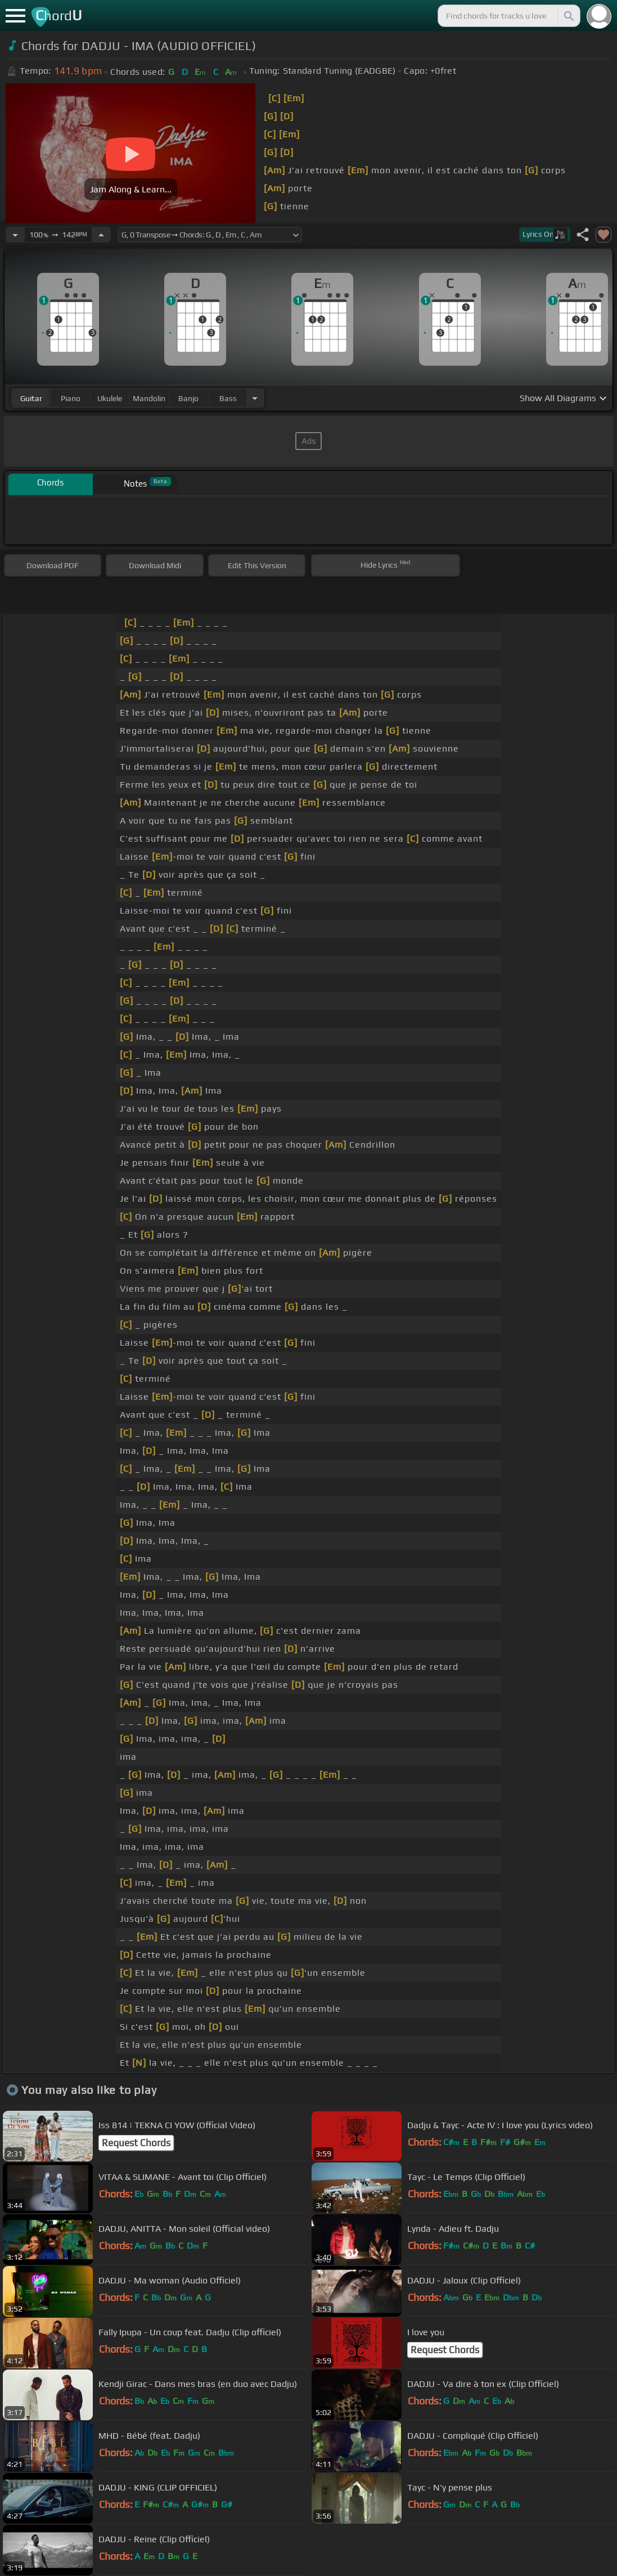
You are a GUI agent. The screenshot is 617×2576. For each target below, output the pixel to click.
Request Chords (136, 2142)
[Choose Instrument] (254, 398)
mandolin (149, 398)
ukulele (109, 398)
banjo (188, 398)
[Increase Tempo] (101, 234)
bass (228, 398)
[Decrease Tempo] (15, 234)
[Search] (568, 16)
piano (70, 398)
